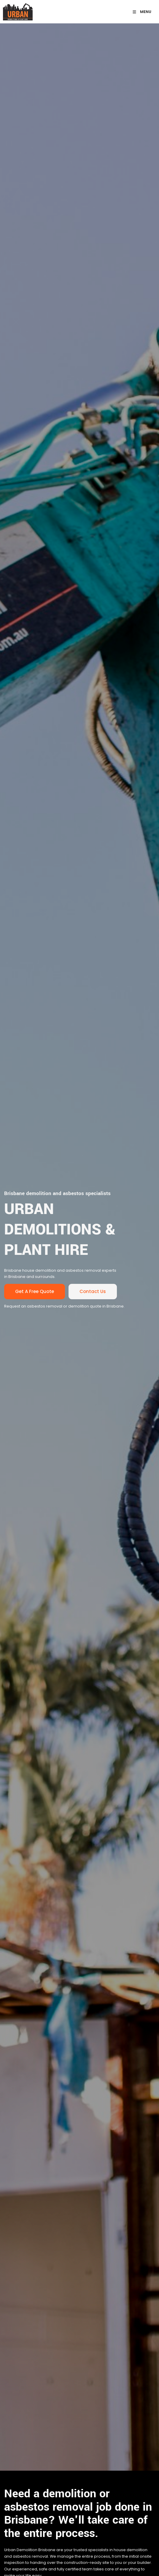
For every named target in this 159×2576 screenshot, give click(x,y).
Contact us (82, 1287)
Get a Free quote (23, 1287)
